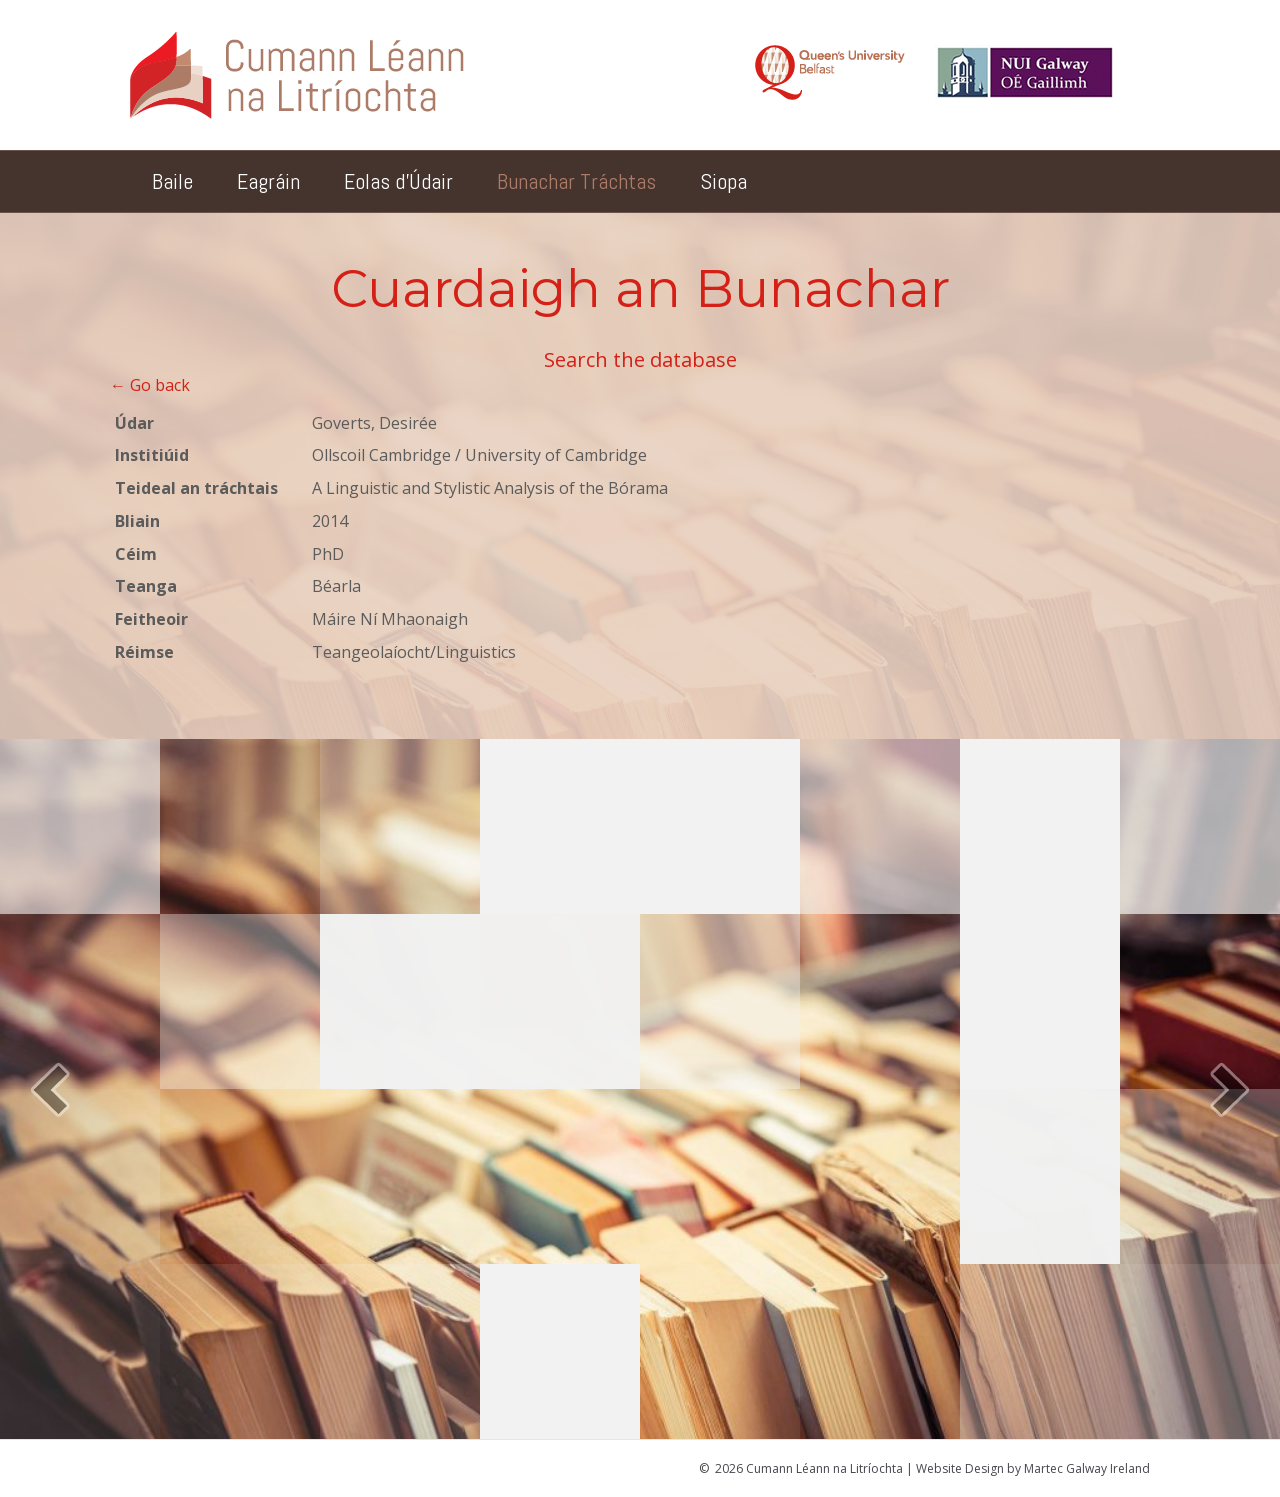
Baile (172, 181)
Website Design (960, 1468)
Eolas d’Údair (398, 181)
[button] (50, 1089)
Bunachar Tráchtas (576, 181)
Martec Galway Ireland (1087, 1468)
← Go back (150, 385)
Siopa (723, 181)
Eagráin (268, 181)
